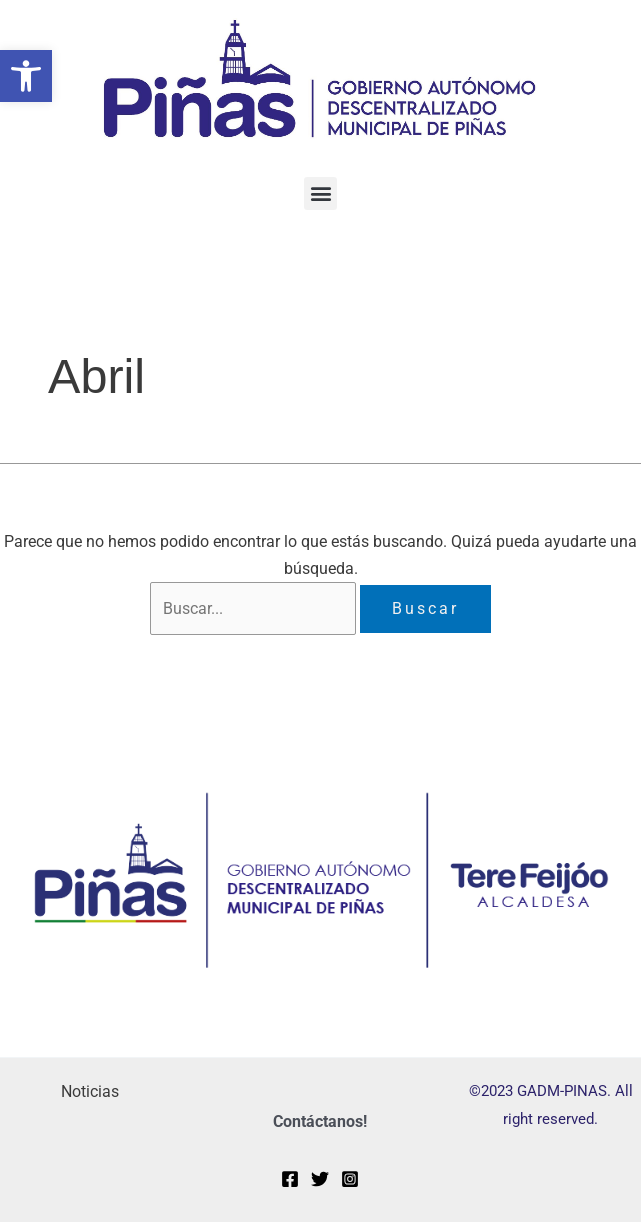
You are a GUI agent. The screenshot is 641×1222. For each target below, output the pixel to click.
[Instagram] (350, 1180)
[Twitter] (320, 1180)
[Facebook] (290, 1180)
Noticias (90, 1092)
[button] (26, 76)
